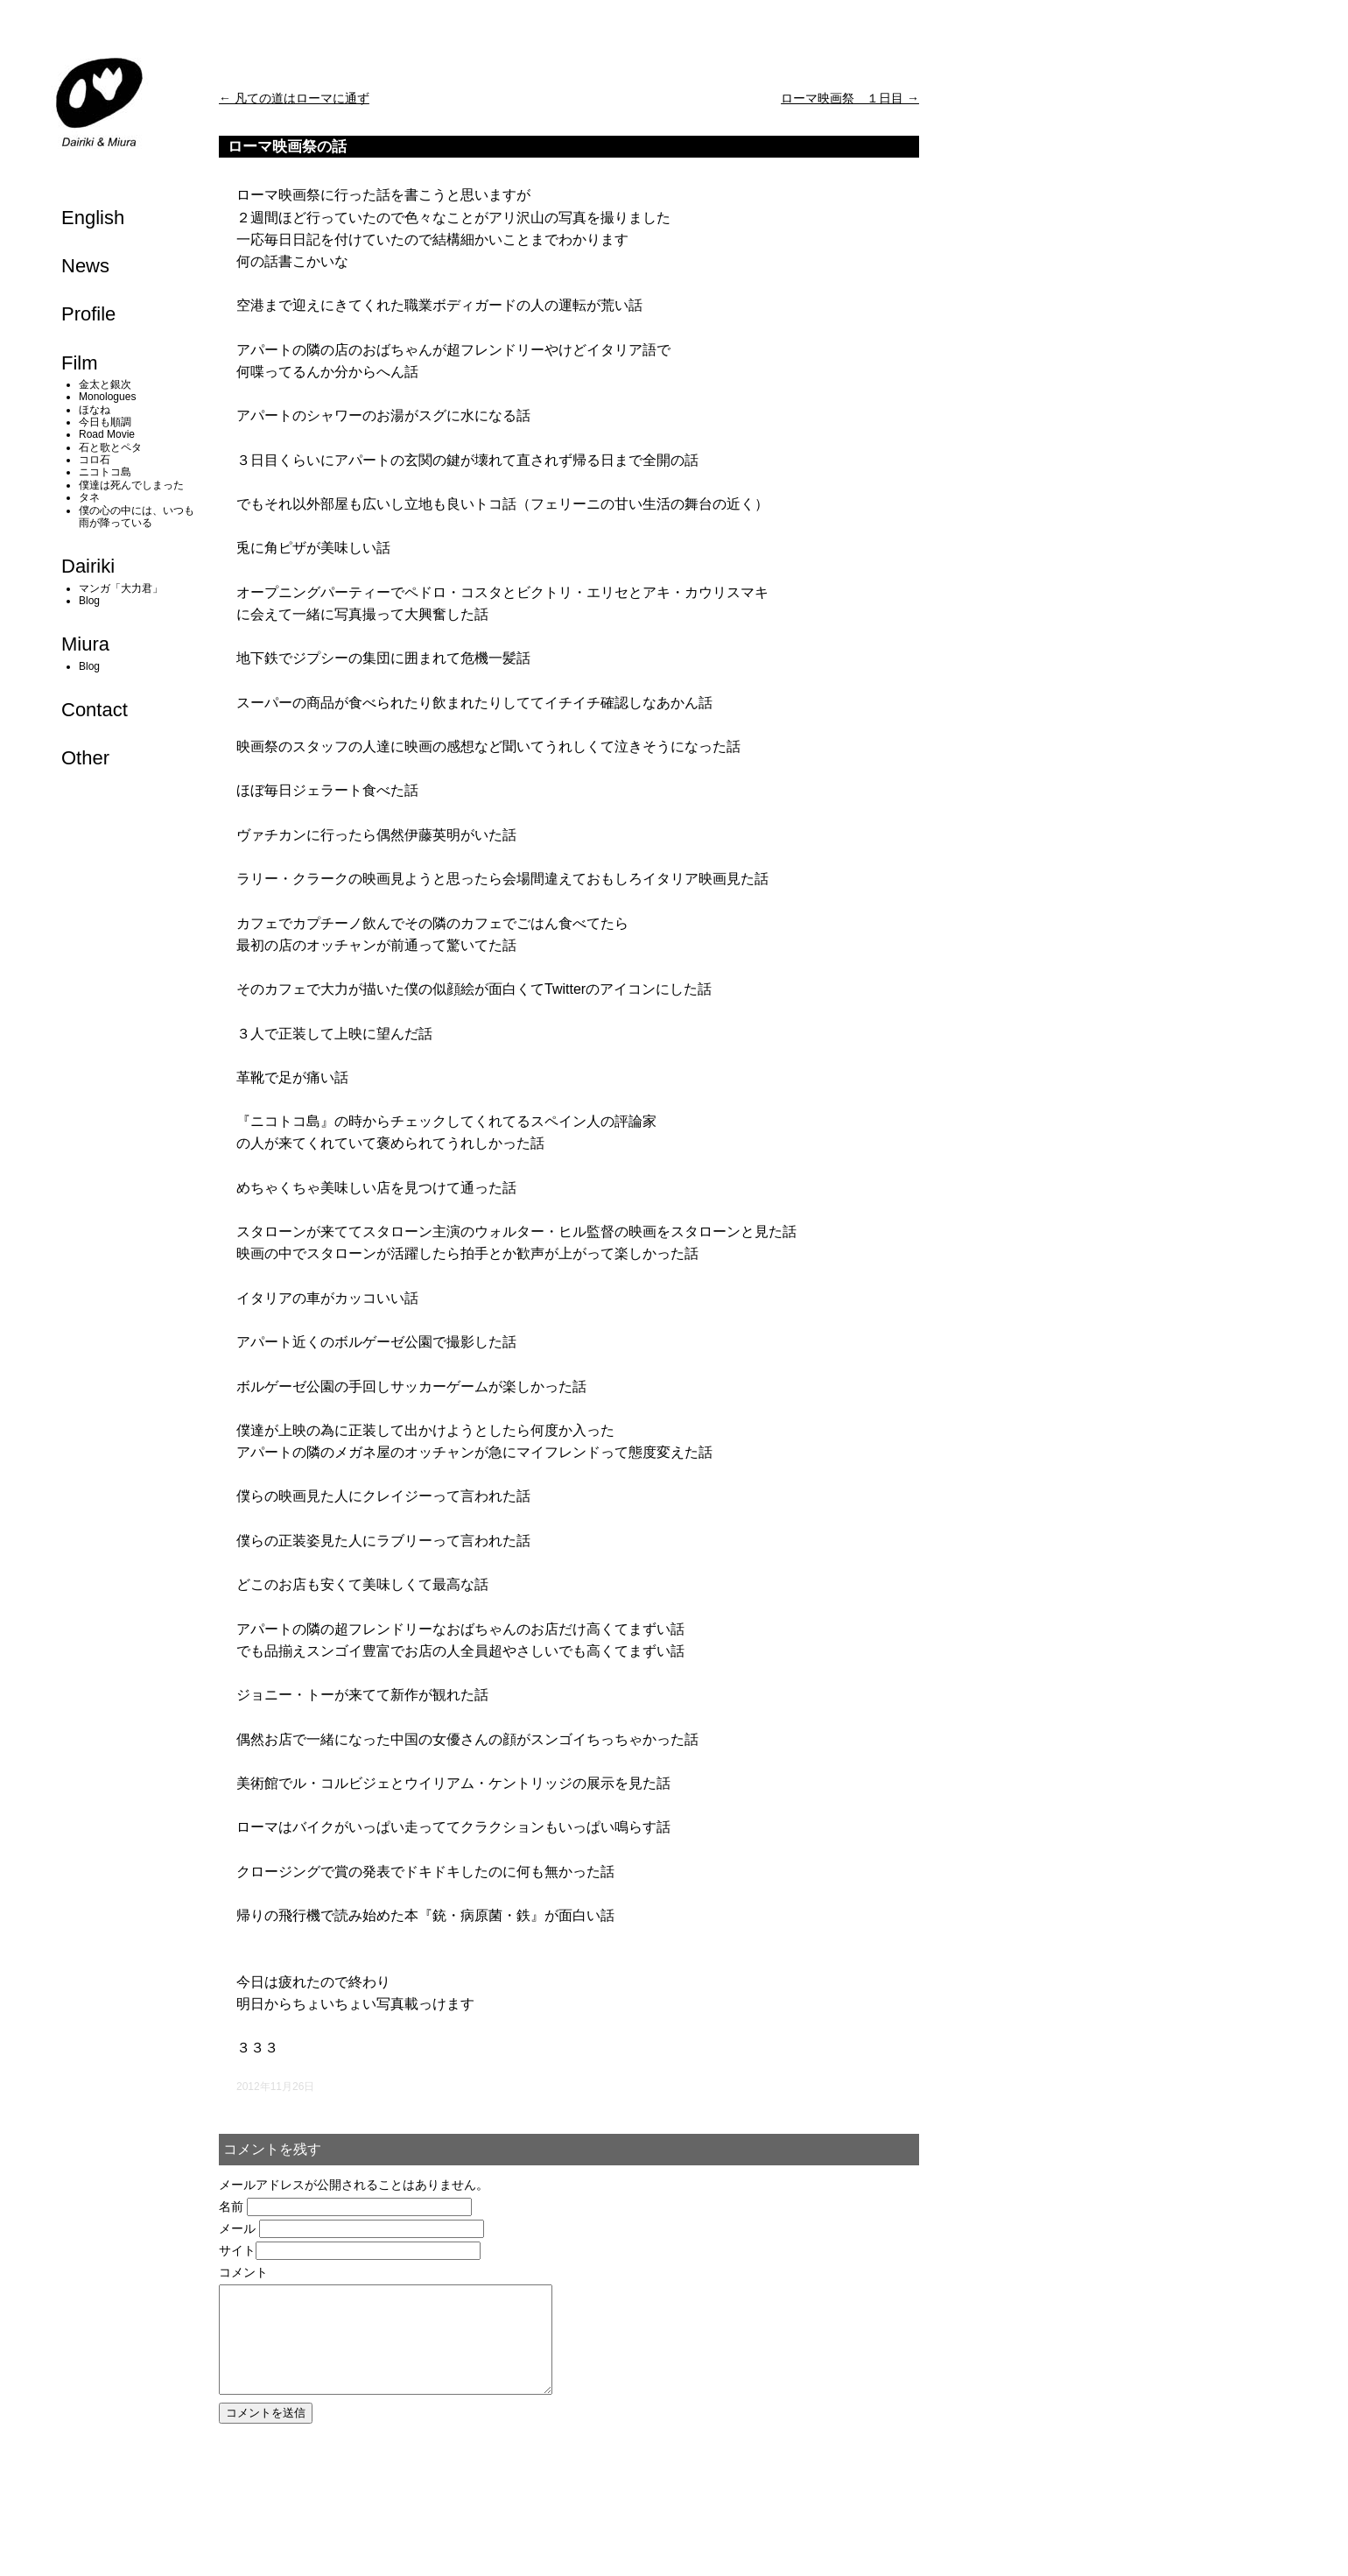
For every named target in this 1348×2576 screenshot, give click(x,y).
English (92, 218)
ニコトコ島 (105, 472)
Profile (88, 314)
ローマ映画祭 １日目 (850, 98)
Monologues (107, 397)
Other (85, 758)
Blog (89, 601)
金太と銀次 (105, 384)
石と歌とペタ (110, 447)
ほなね (94, 410)
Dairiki (88, 566)
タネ (89, 497)
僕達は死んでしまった (131, 485)
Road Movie (107, 434)
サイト (237, 2250)
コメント (243, 2272)
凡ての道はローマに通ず (294, 98)
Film (79, 363)
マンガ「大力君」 (121, 588)
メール (237, 2228)
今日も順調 (105, 422)
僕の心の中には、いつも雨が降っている (136, 516)
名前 (231, 2206)
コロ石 (94, 460)
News (85, 266)
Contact (94, 710)
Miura (85, 644)
